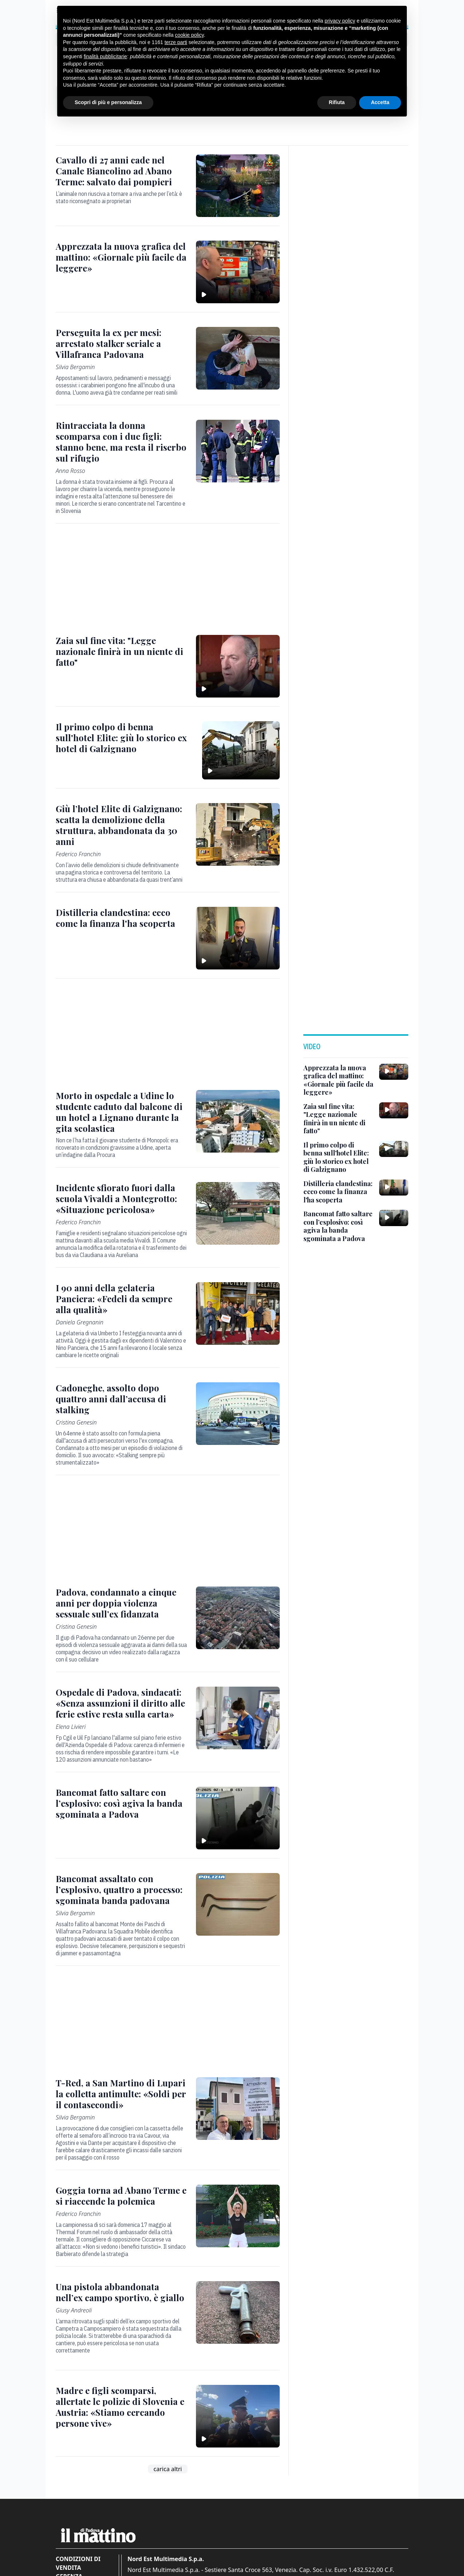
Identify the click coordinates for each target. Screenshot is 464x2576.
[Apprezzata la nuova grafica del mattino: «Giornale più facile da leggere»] (121, 257)
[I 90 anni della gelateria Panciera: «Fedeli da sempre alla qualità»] (121, 1298)
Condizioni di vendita (78, 2563)
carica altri (168, 2469)
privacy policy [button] (340, 21)
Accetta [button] (380, 102)
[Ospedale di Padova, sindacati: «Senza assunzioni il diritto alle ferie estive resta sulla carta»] (121, 1703)
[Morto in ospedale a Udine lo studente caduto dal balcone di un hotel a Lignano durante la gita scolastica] (121, 1112)
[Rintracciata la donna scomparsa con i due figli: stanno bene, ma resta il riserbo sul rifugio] (121, 441)
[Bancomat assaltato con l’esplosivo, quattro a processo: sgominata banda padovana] (121, 1889)
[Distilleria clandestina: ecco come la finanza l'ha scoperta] (121, 918)
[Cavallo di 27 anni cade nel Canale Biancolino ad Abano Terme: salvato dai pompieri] (121, 170)
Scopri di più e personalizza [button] (108, 102)
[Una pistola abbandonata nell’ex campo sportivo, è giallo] (121, 2292)
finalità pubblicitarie (105, 56)
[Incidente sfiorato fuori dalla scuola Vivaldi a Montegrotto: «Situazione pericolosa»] (121, 1198)
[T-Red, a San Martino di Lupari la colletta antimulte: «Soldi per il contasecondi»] (121, 2093)
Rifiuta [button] (337, 102)
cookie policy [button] (189, 35)
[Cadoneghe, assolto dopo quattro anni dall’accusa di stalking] (121, 1398)
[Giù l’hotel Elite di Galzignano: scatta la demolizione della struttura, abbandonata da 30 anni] (121, 825)
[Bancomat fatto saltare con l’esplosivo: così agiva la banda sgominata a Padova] (121, 1803)
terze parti (176, 42)
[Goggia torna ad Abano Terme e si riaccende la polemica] (121, 2195)
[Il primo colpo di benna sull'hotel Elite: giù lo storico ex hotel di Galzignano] (124, 737)
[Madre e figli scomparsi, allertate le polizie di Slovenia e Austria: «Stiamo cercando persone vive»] (121, 2407)
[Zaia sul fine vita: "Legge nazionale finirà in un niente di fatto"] (121, 651)
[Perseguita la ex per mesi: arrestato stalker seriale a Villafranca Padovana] (121, 343)
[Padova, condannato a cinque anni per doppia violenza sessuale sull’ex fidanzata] (121, 1603)
